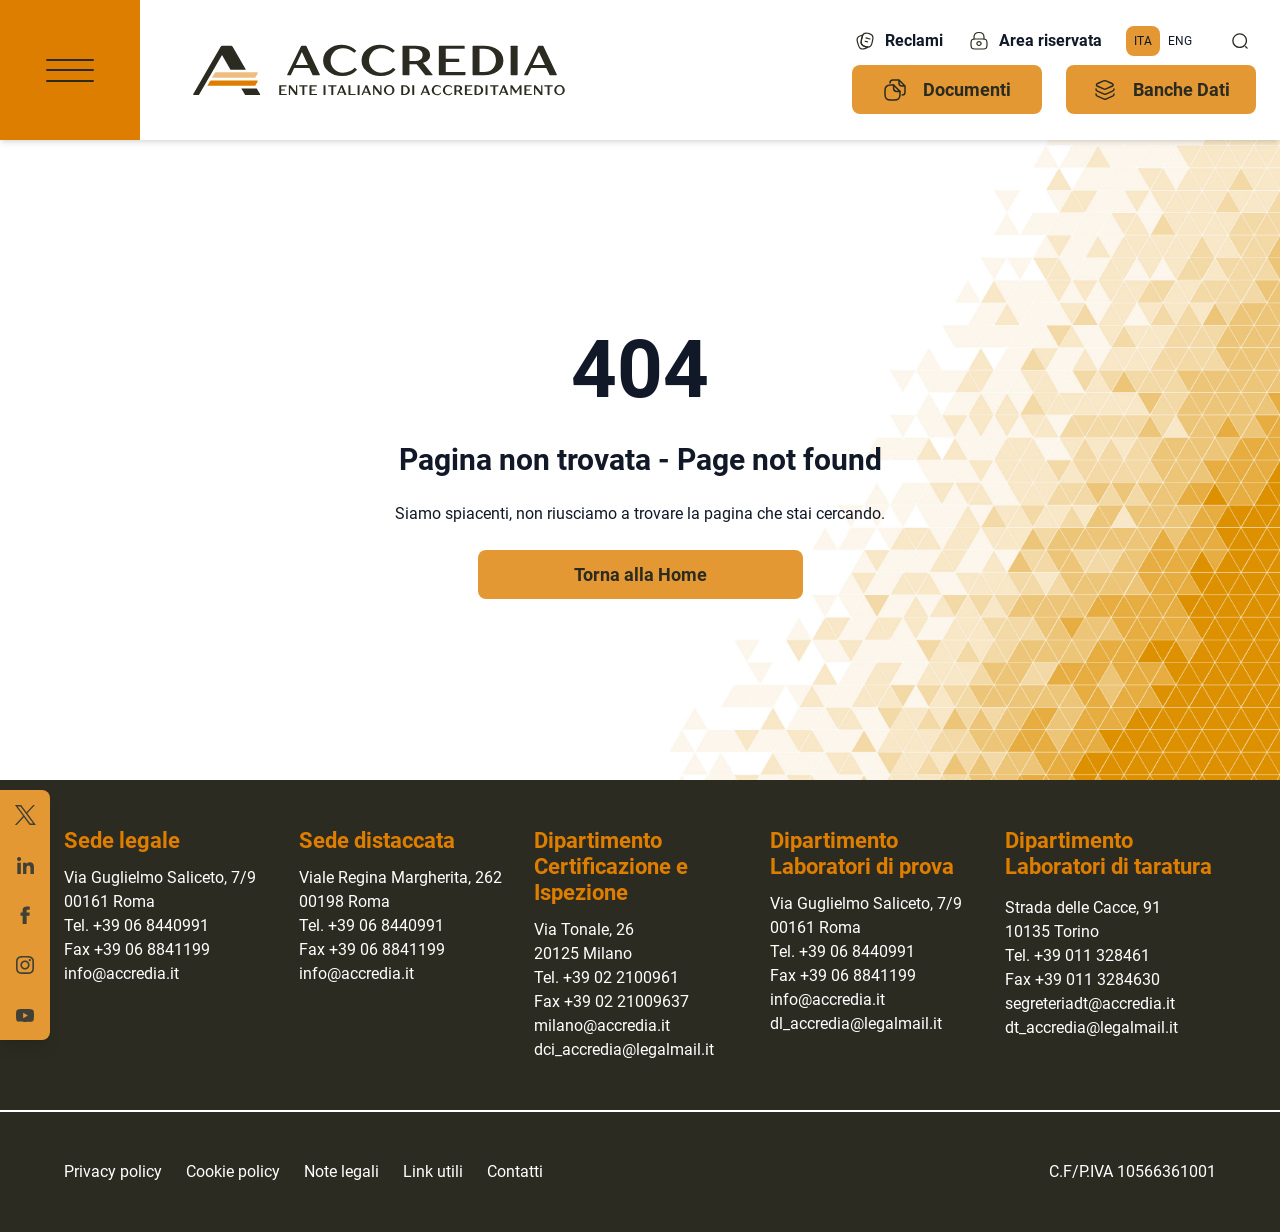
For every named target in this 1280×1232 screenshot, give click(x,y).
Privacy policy (113, 1171)
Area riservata (1034, 41)
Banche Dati (1161, 90)
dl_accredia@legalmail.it (856, 1023)
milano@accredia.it (602, 1025)
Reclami (898, 41)
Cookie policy (233, 1171)
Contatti (515, 1171)
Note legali (341, 1171)
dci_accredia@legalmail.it (624, 1049)
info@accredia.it (121, 973)
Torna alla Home (640, 574)
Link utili (433, 1171)
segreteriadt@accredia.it (1090, 1003)
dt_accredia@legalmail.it (1091, 1027)
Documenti (947, 90)
